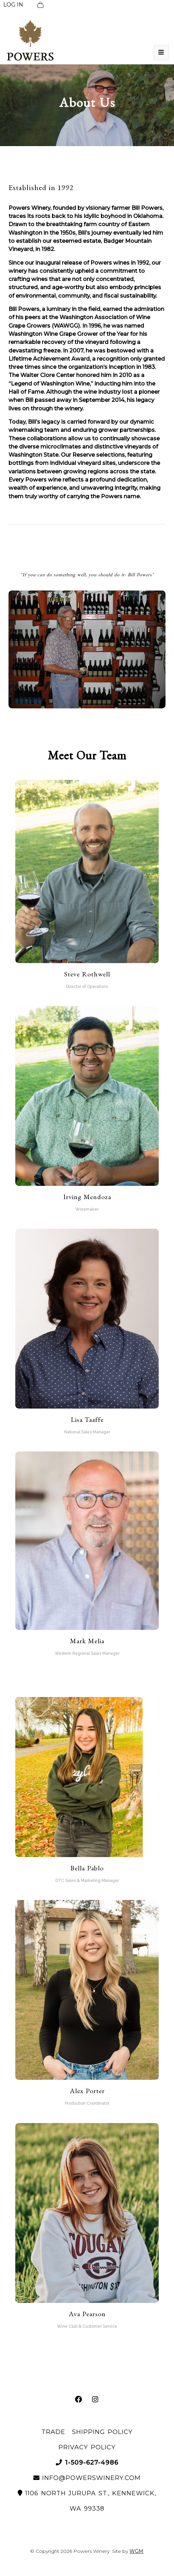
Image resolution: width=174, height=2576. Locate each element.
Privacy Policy (87, 2447)
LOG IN (13, 4)
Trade (53, 2432)
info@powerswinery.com (87, 2478)
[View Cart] (40, 5)
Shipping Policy (102, 2432)
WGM (136, 2551)
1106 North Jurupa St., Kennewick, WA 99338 (87, 2500)
